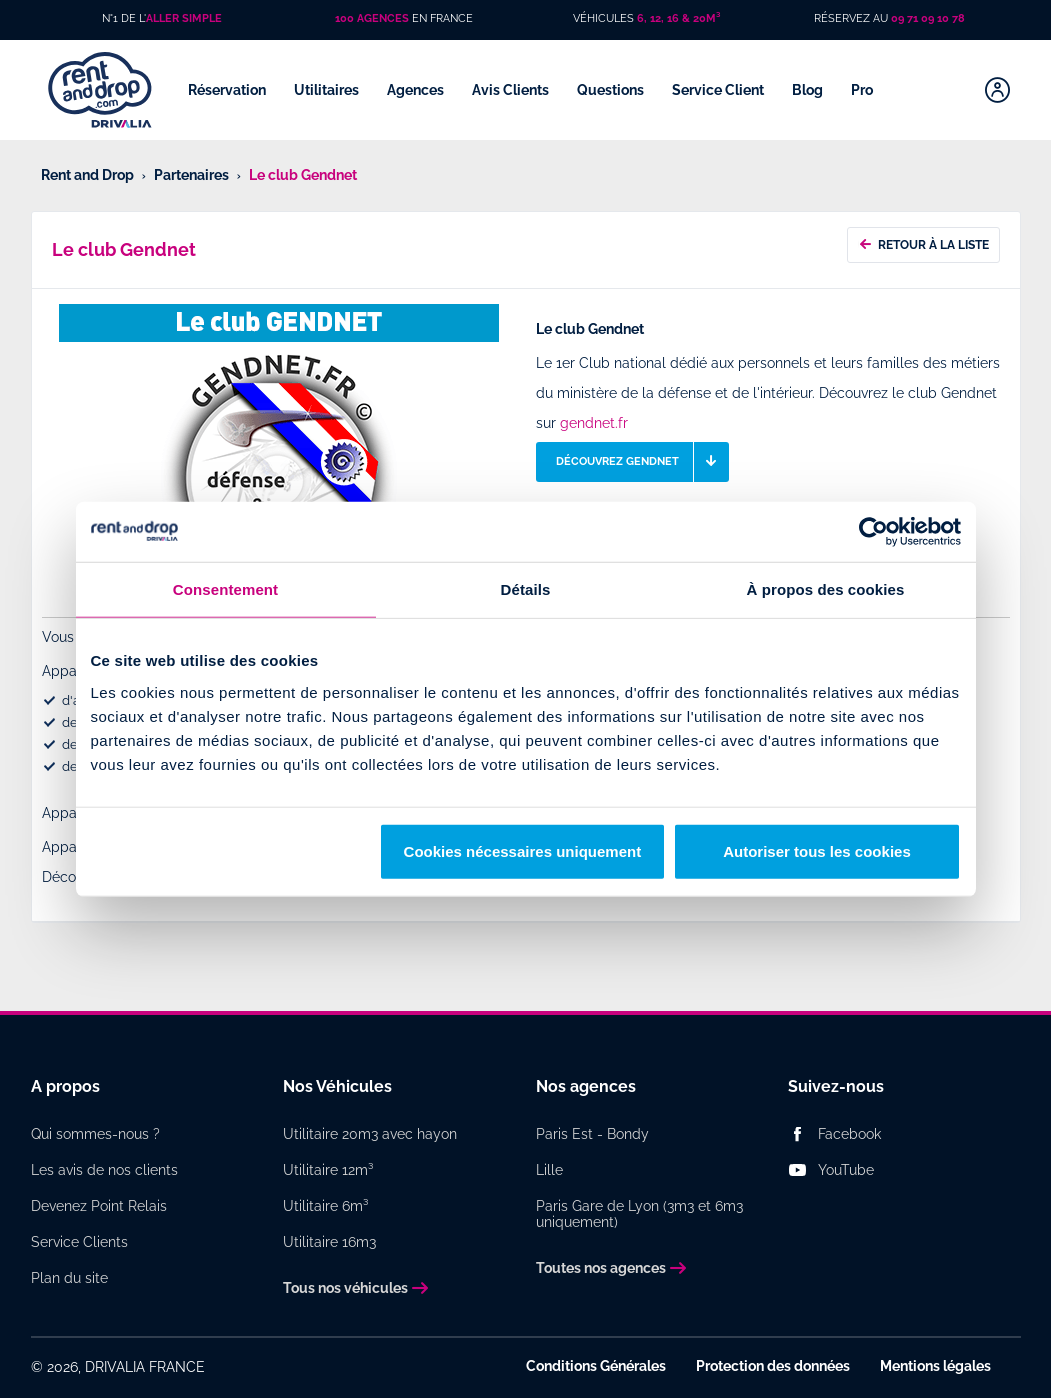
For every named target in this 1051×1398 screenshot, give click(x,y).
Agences (417, 90)
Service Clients (79, 1242)
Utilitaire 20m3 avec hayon (370, 1134)
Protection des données (773, 1366)
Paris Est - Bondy (592, 1134)
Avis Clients (512, 90)
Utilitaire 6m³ (325, 1206)
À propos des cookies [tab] (826, 589)
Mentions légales (935, 1366)
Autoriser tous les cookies (817, 850)
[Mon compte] (997, 90)
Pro (863, 90)
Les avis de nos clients (104, 1170)
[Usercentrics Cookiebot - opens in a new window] (873, 532)
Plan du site (69, 1278)
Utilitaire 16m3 (329, 1242)
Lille (549, 1170)
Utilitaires (328, 90)
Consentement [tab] (225, 589)
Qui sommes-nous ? (95, 1134)
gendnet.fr (594, 423)
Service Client (719, 90)
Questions (612, 90)
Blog (809, 90)
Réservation (228, 90)
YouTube (846, 1170)
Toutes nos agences (601, 1268)
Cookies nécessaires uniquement (523, 850)
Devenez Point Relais (99, 1206)
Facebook (849, 1134)
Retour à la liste (923, 243)
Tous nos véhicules (345, 1288)
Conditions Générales (596, 1366)
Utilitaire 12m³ (328, 1170)
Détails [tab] (526, 589)
